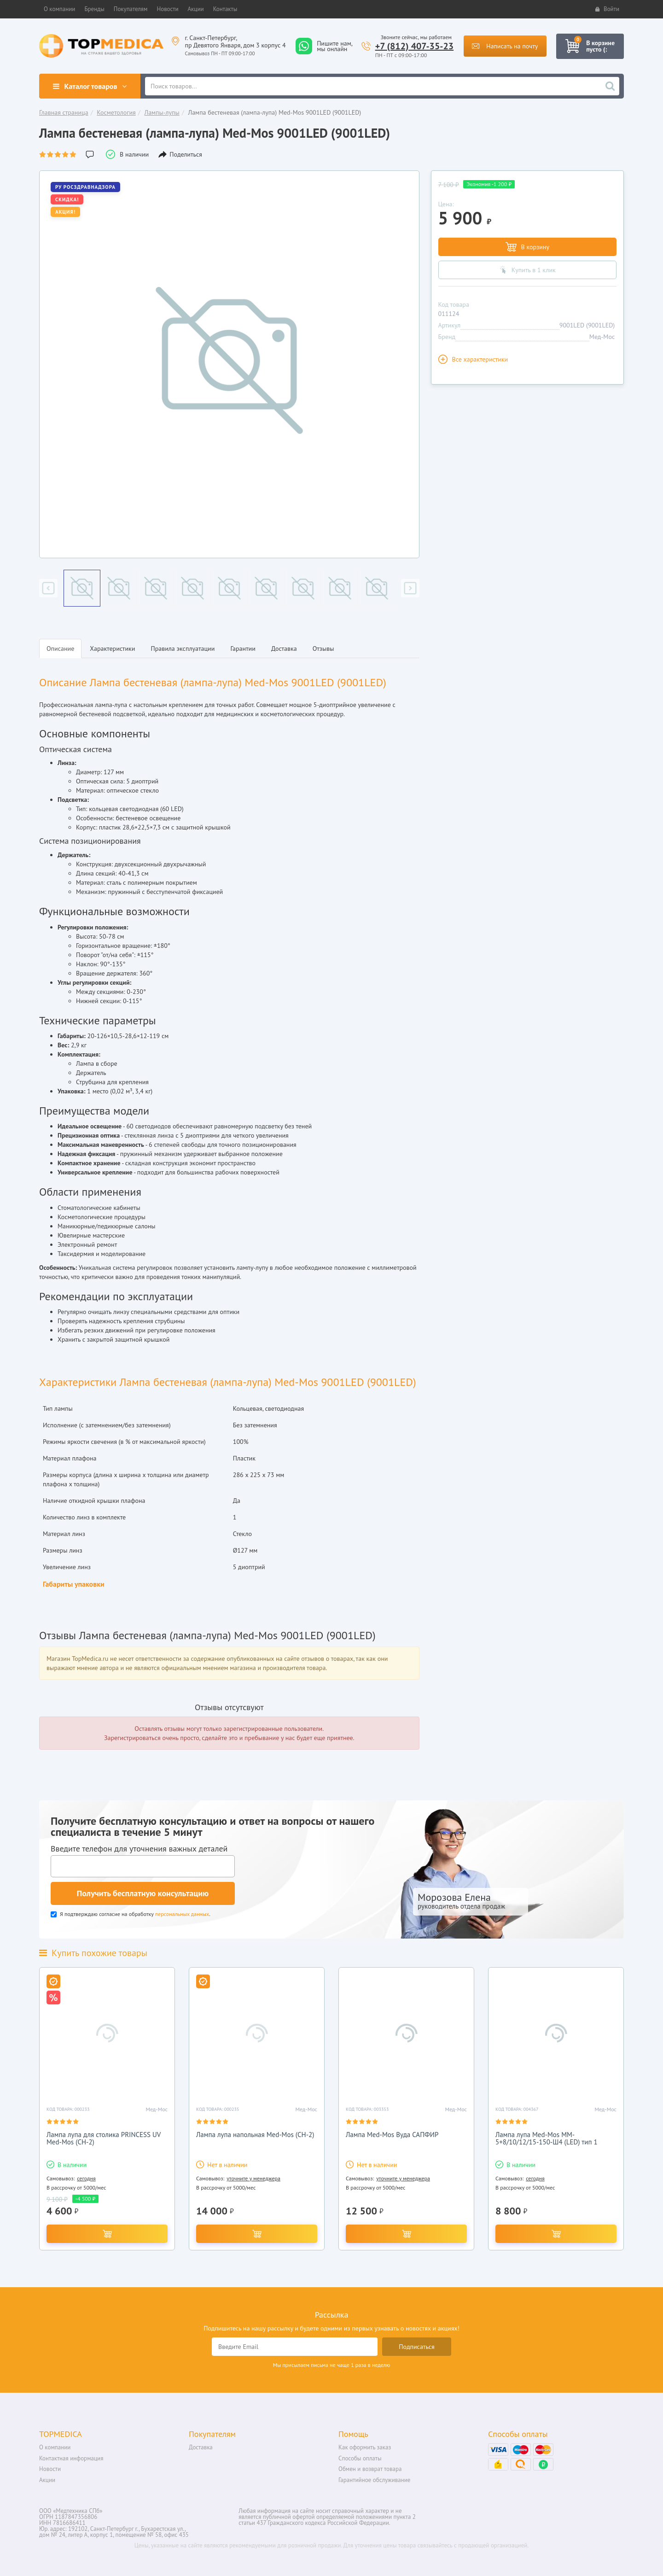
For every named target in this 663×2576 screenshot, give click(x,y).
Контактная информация (71, 2458)
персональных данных (182, 1913)
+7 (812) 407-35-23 (414, 46)
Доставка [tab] (284, 648)
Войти (607, 9)
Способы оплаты (360, 2458)
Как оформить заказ (364, 2447)
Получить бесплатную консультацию (143, 1893)
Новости (50, 2469)
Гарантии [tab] (243, 648)
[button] (59, 9)
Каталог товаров (89, 86)
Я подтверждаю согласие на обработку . (130, 1913)
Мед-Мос (602, 337)
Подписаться (417, 2346)
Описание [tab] (60, 648)
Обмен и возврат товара (369, 2469)
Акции (47, 2480)
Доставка (201, 2447)
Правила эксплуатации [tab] (183, 648)
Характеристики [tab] (112, 648)
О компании (54, 2447)
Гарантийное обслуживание (374, 2480)
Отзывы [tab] (323, 648)
